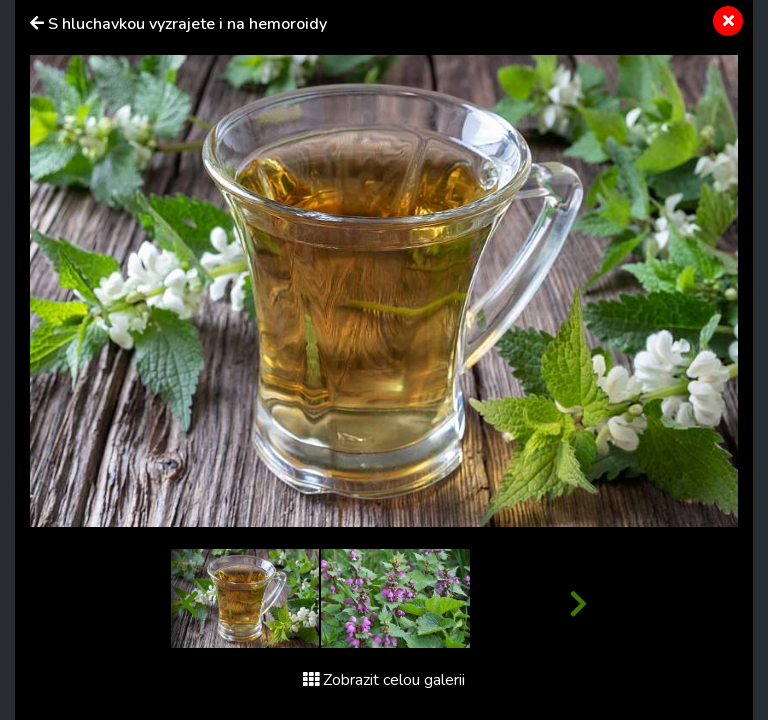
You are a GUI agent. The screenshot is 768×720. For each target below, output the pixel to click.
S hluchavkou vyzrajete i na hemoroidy (187, 24)
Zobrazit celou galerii (384, 680)
